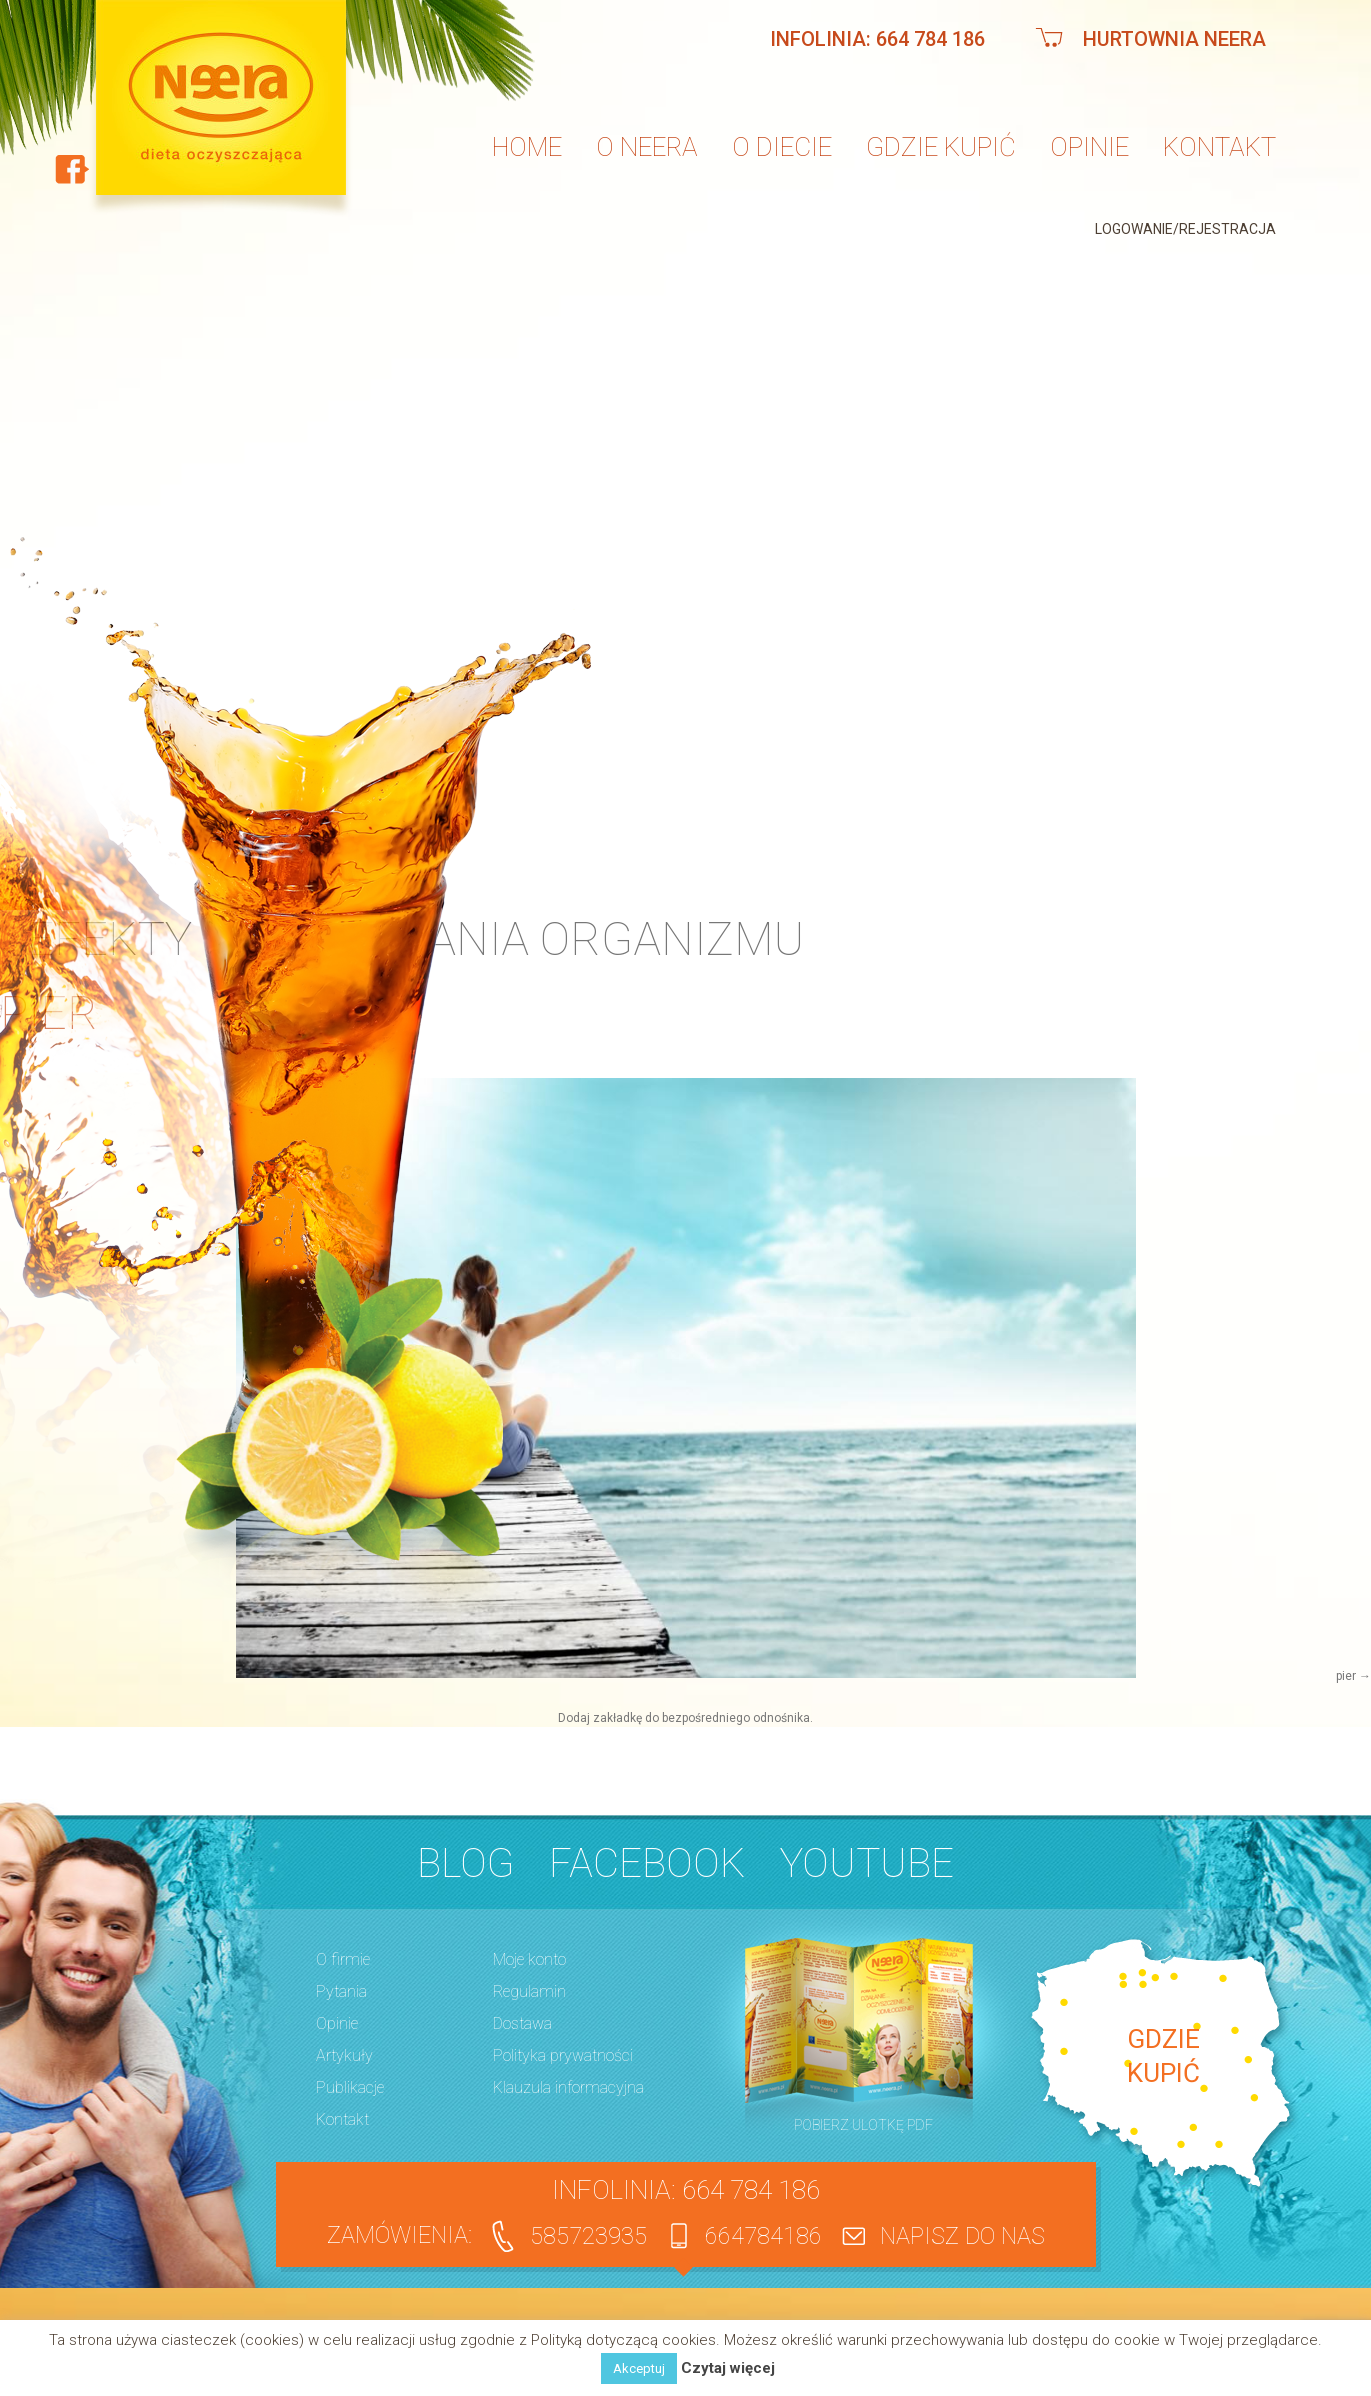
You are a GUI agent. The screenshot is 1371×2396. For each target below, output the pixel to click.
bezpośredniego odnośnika (736, 1718)
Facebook (647, 1863)
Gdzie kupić (941, 147)
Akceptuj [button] (639, 2368)
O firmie (343, 1959)
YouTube (867, 1863)
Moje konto (529, 1959)
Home (527, 147)
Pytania (341, 1991)
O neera (647, 147)
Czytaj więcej (728, 2368)
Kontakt (1219, 147)
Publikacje (350, 2087)
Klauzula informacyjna (568, 2087)
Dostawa (522, 2023)
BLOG (465, 1863)
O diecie (782, 147)
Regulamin (529, 1991)
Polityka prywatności (563, 2055)
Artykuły (344, 2055)
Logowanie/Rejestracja (1185, 229)
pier (1346, 1676)
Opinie (1089, 147)
